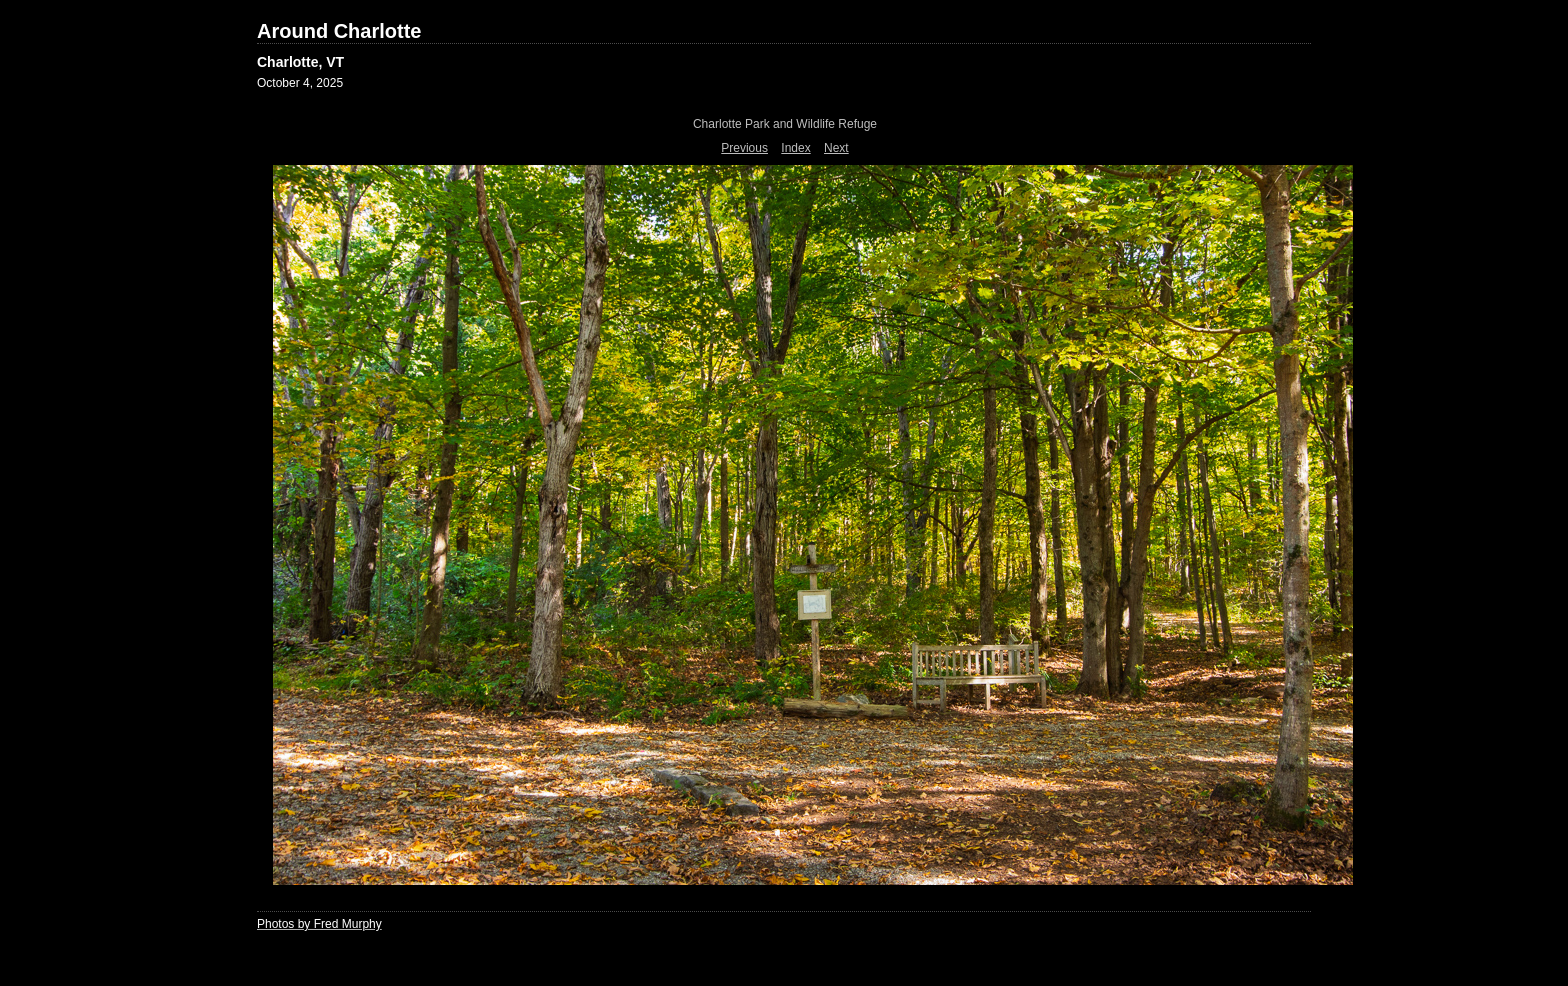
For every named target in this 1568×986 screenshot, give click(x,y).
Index (795, 148)
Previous (744, 148)
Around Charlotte (339, 31)
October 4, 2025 (300, 83)
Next (836, 148)
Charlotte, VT (300, 62)
